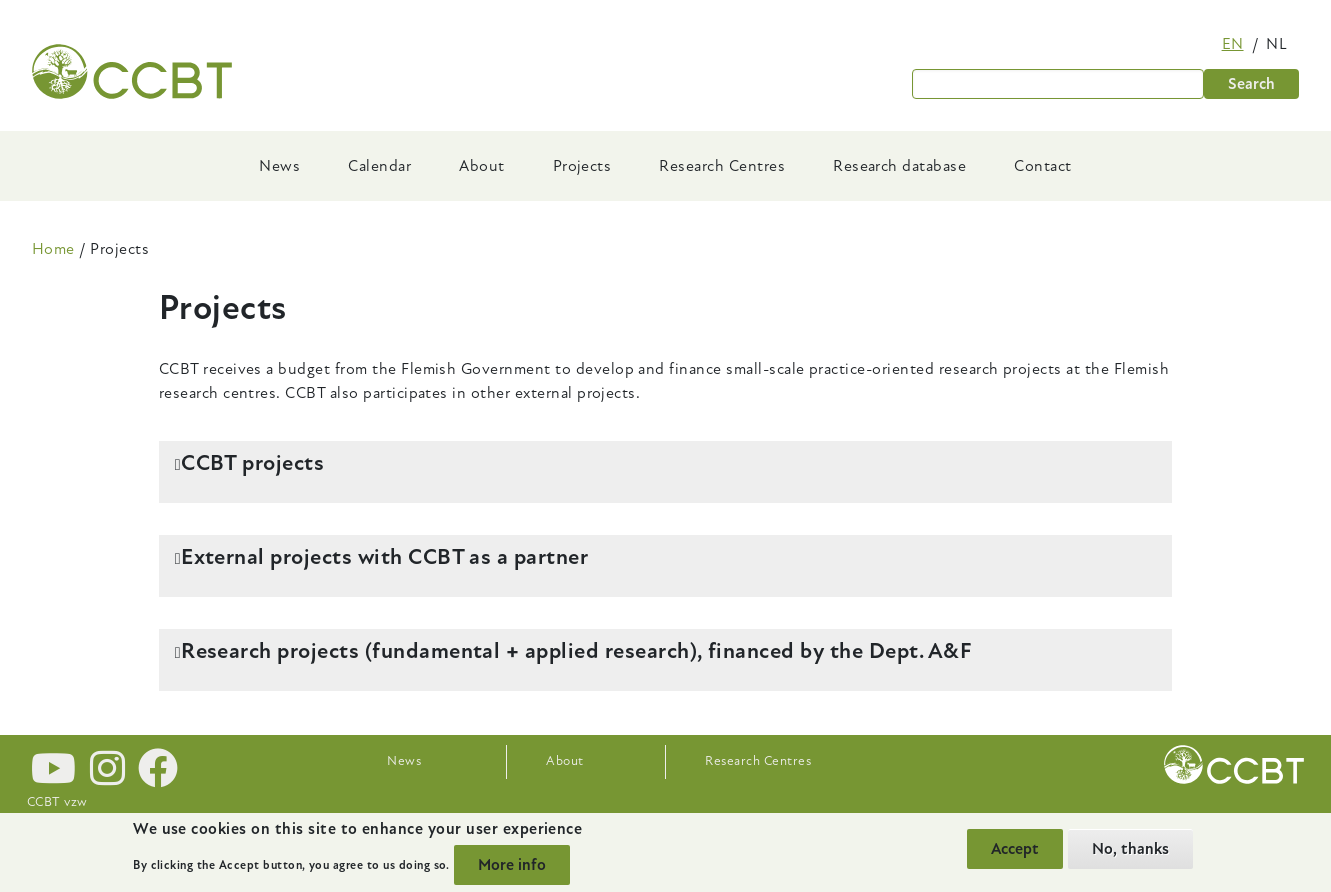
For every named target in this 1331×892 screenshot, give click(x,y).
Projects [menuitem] (582, 166)
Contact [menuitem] (1042, 166)
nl (1276, 44)
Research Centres (758, 761)
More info (512, 865)
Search (1251, 84)
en (1233, 44)
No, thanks (1130, 849)
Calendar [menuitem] (379, 166)
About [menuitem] (481, 166)
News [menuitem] (279, 166)
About (564, 761)
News (404, 761)
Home (53, 249)
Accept (1015, 849)
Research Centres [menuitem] (722, 166)
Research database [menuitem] (899, 166)
